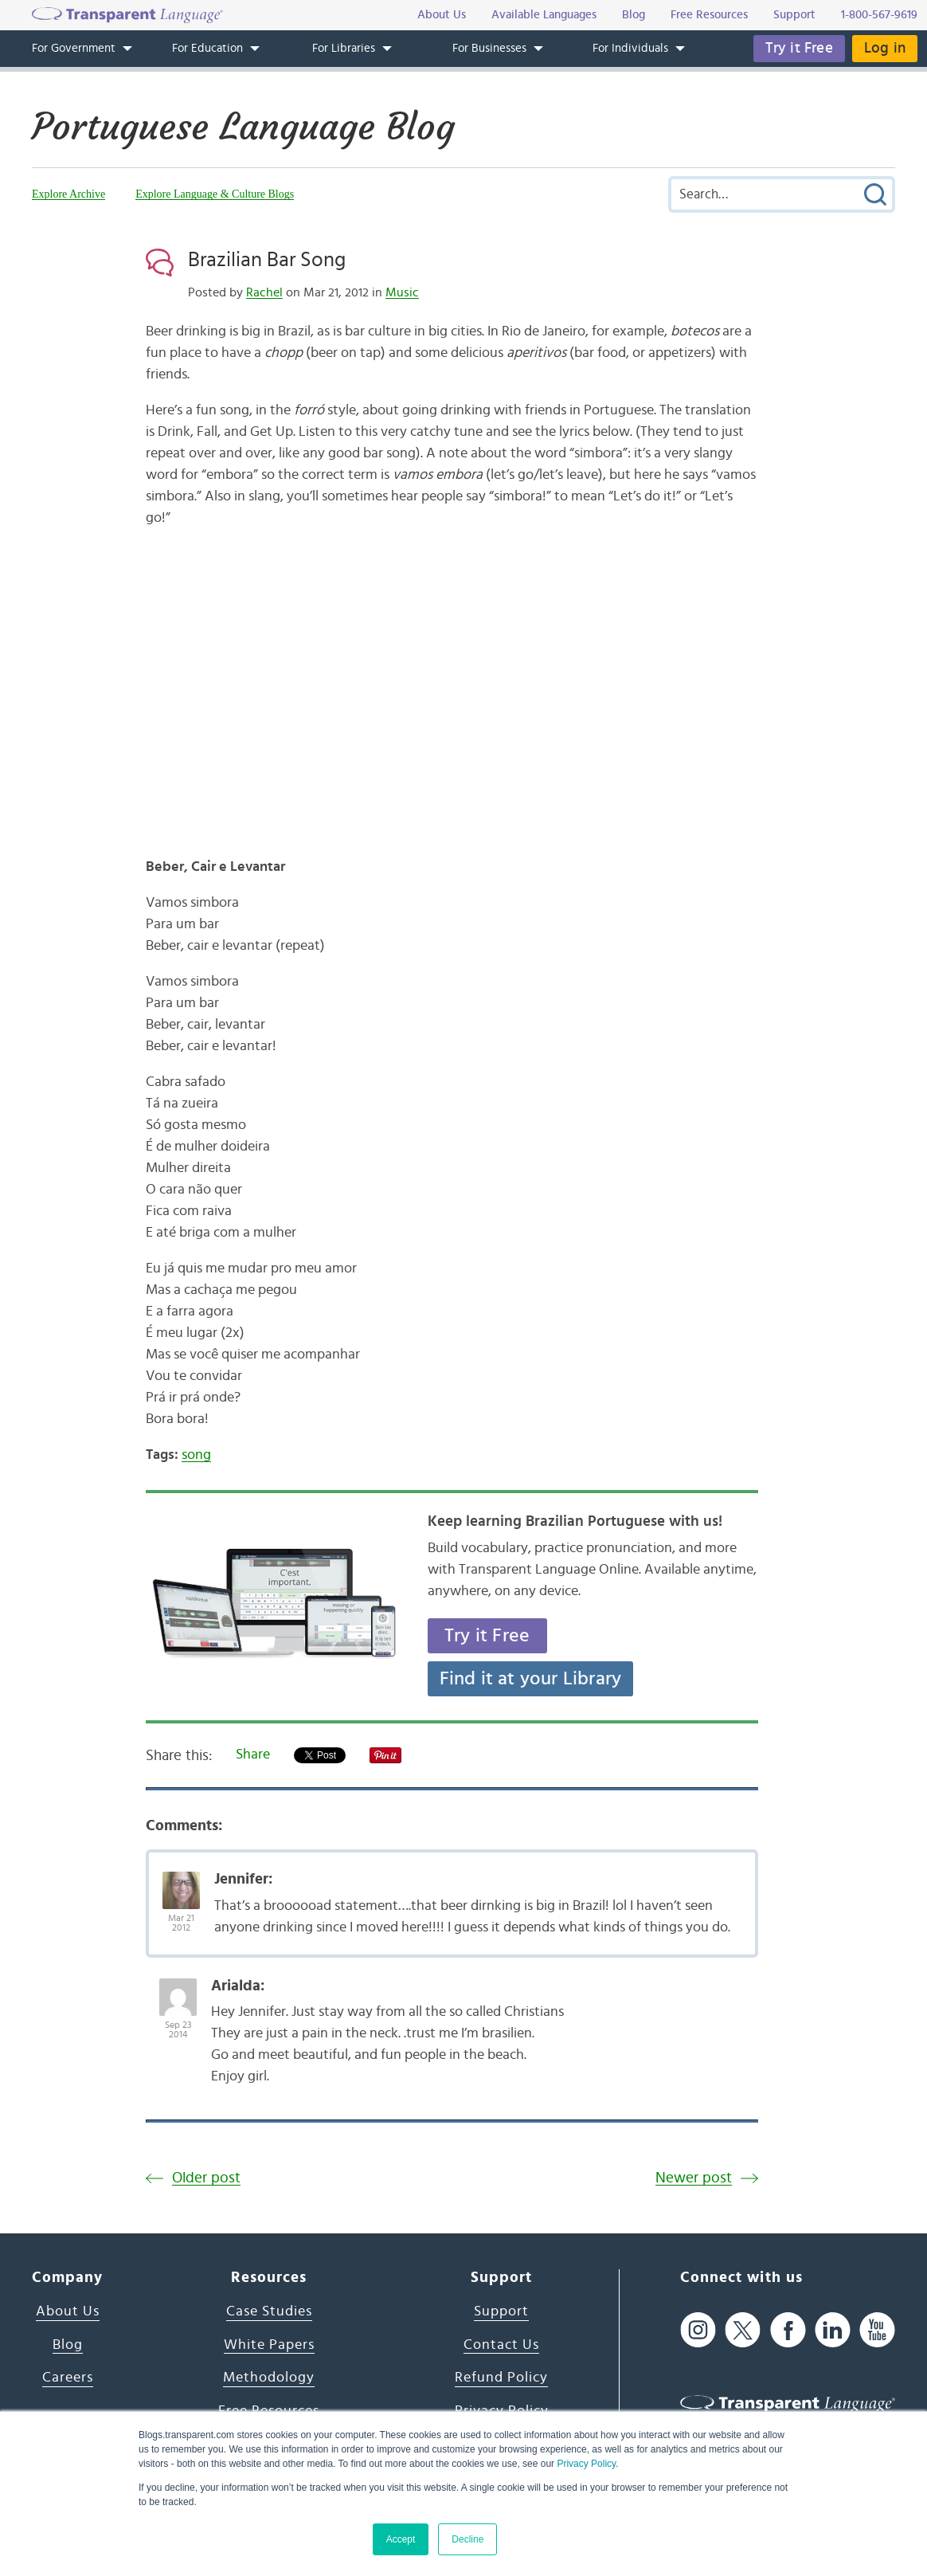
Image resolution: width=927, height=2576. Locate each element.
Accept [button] (401, 2539)
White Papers (269, 2345)
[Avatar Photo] (181, 1882)
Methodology (269, 2377)
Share (253, 1754)
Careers (67, 2377)
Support (501, 2311)
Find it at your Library (531, 1678)
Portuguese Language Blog (243, 127)
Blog (68, 2345)
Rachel (264, 292)
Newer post (693, 2178)
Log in (884, 48)
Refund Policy (501, 2377)
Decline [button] (467, 2539)
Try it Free (799, 48)
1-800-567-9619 (879, 15)
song (196, 1455)
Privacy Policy (586, 2463)
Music (402, 292)
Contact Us (501, 2345)
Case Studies (269, 2311)
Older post (206, 2178)
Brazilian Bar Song (267, 259)
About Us (68, 2311)
